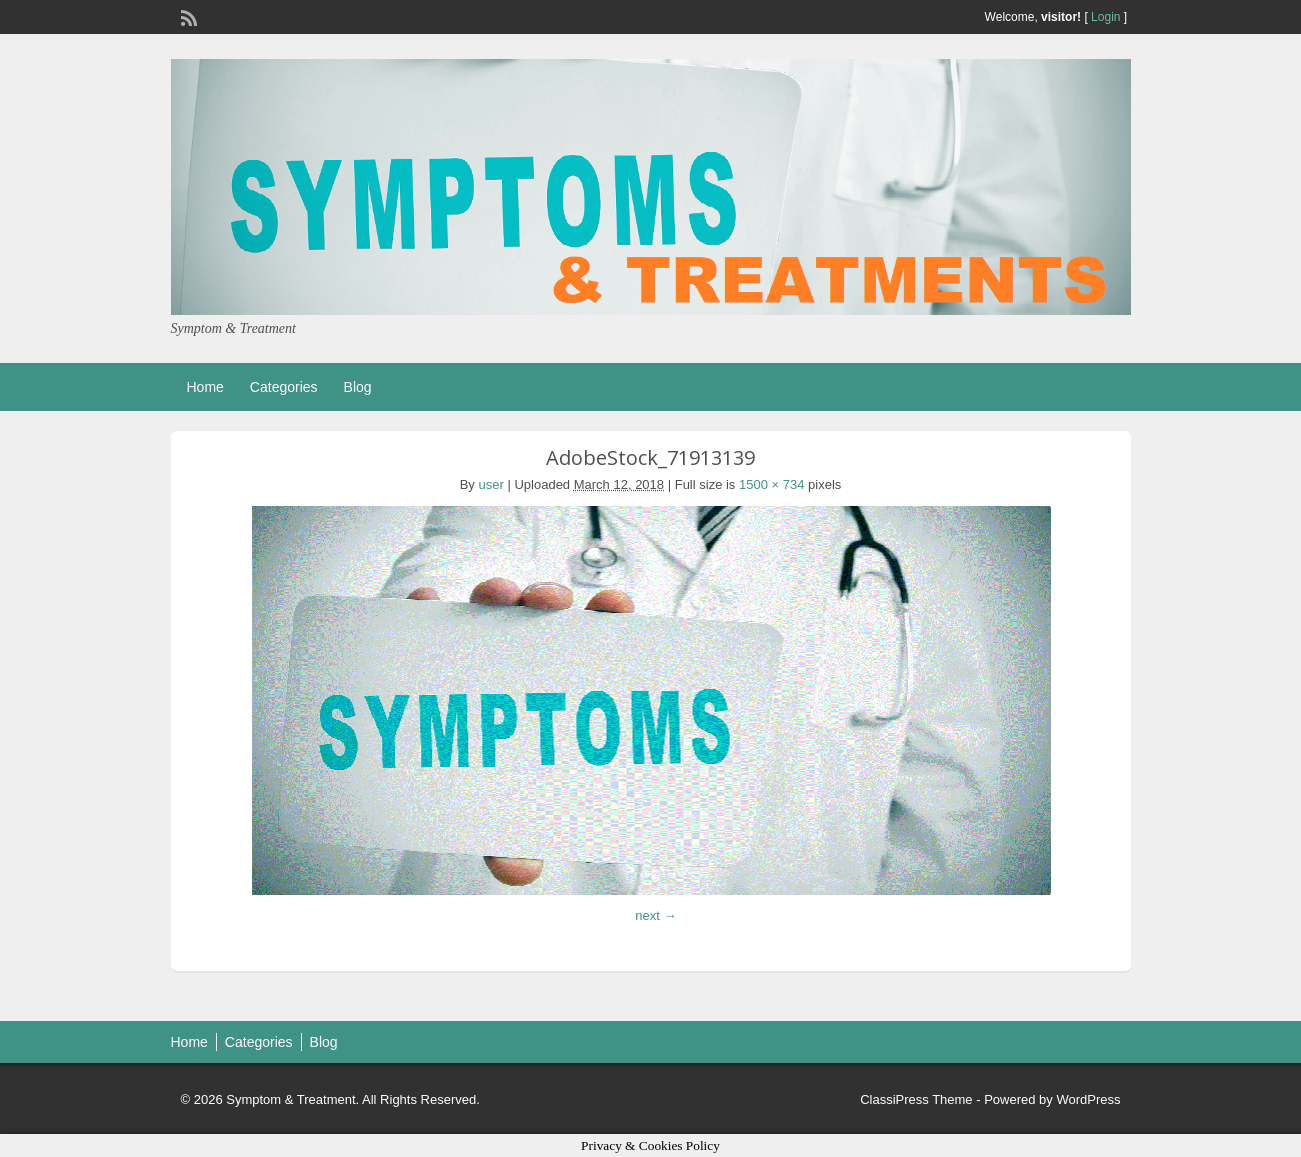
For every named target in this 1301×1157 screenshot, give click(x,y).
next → (655, 915)
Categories (284, 387)
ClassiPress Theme (916, 1099)
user (491, 484)
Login (1105, 17)
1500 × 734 (771, 484)
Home (205, 387)
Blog (358, 387)
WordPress (1088, 1099)
